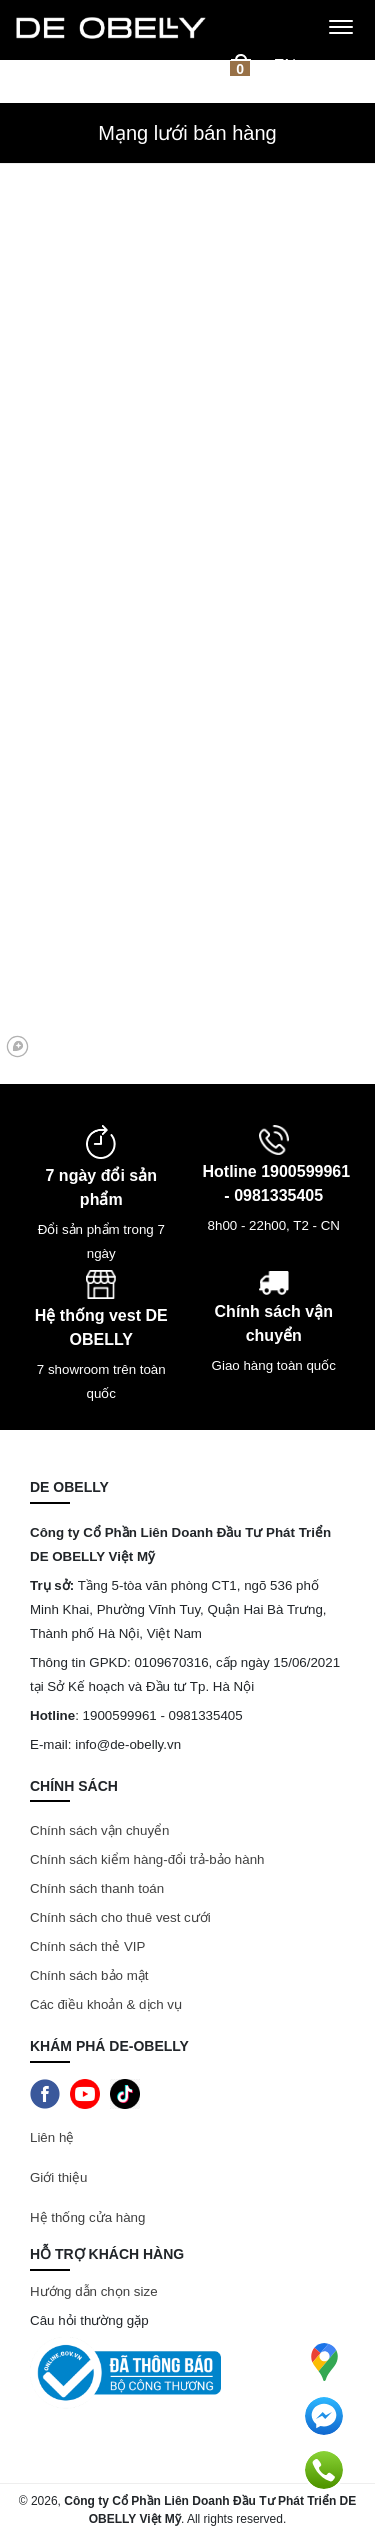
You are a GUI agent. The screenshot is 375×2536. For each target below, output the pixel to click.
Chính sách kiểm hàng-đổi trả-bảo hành (149, 1859)
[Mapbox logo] (17, 1046)
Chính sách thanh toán (97, 1888)
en (285, 65)
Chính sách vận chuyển (99, 1830)
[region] (187, 839)
